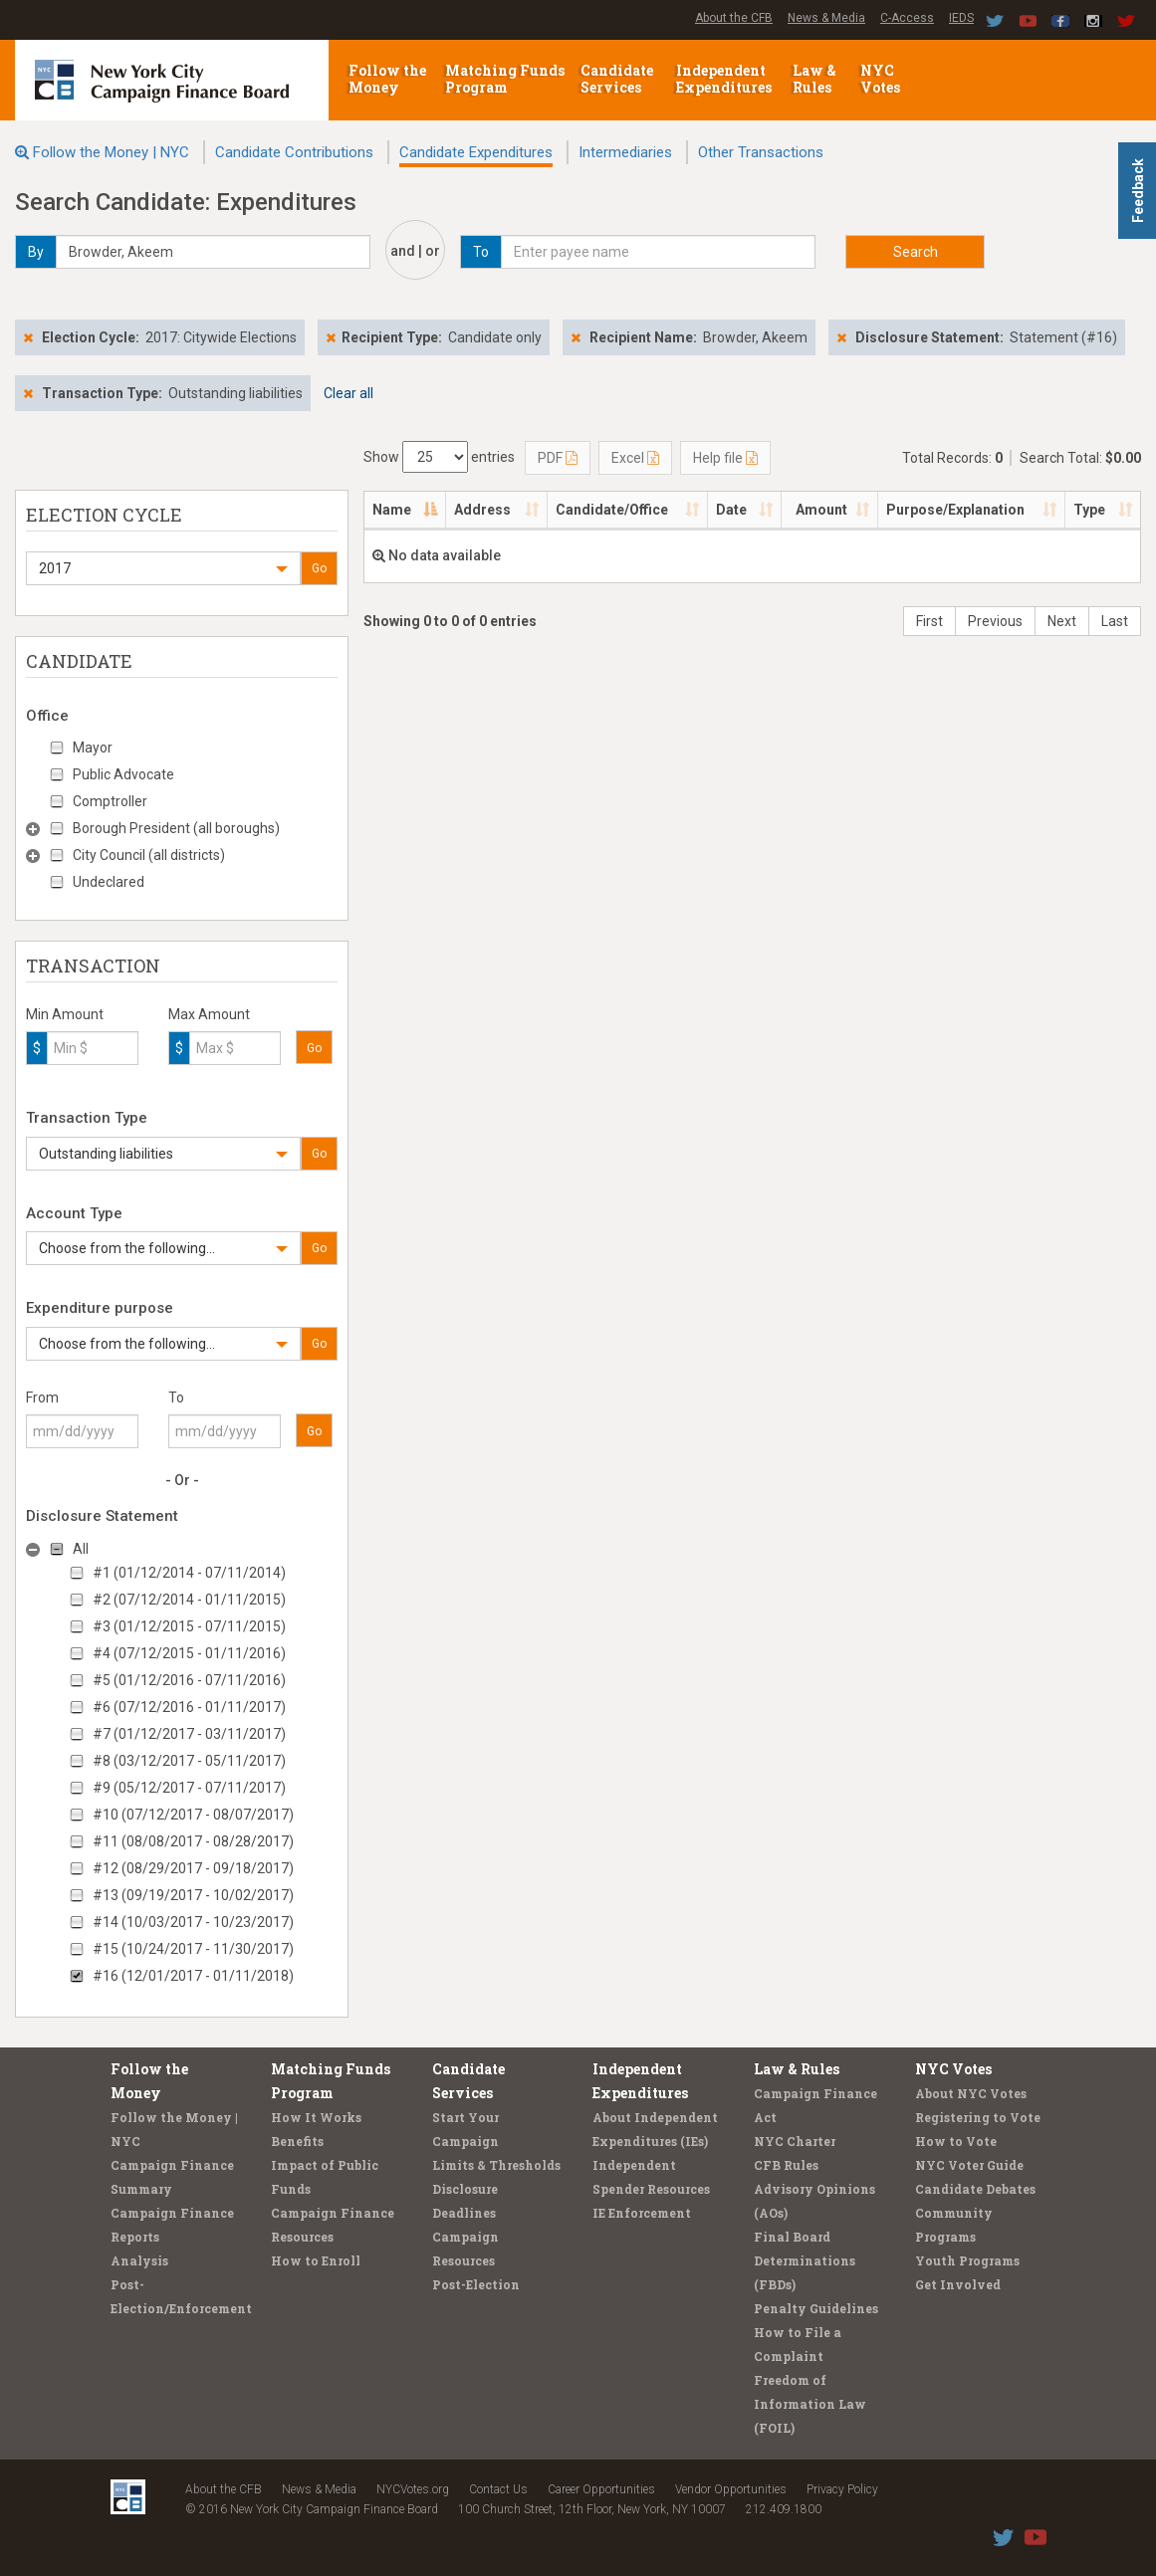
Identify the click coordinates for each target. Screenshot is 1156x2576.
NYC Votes (881, 79)
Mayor (93, 747)
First (929, 621)
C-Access (907, 18)
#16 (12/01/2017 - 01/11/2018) (193, 1976)
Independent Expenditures (725, 79)
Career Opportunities (601, 2489)
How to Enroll (315, 2260)
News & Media (826, 18)
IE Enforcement (641, 2213)
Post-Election (476, 2284)
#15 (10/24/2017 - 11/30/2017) (193, 1949)
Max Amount (209, 1014)
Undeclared (108, 882)
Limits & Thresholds (496, 2165)
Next (1061, 621)
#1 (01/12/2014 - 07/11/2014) (189, 1573)
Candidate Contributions (294, 152)
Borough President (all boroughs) (176, 828)
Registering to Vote (977, 2117)
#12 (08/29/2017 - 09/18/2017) (193, 1868)
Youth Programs (967, 2260)
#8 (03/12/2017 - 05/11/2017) (189, 1761)
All (81, 1549)
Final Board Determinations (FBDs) (804, 2260)
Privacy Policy (842, 2489)
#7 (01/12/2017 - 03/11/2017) (189, 1734)
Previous (995, 621)
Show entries (439, 457)
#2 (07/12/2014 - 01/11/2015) (189, 1600)
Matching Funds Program (505, 79)
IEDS (961, 18)
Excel (635, 458)
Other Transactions (760, 152)
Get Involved (958, 2284)
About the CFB (734, 18)
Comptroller (110, 801)
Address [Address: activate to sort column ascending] (482, 510)
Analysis (139, 2260)
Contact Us (498, 2489)
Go (319, 568)
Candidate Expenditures (476, 152)
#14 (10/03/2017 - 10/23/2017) (193, 1922)
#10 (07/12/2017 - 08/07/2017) (193, 1815)
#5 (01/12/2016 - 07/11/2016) (189, 1680)
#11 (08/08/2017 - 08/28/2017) (193, 1841)
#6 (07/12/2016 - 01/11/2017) (189, 1707)
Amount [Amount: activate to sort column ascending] (821, 510)
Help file (725, 458)
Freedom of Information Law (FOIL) (810, 2404)
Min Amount (65, 1014)
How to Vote (956, 2141)
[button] (163, 568)
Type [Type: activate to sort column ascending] (1089, 510)
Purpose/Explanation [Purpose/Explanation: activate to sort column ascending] (955, 510)
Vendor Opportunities (731, 2489)
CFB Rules (786, 2165)
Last (1114, 621)
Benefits (297, 2141)
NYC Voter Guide (969, 2165)
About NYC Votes (971, 2093)
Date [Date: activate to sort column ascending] (731, 510)
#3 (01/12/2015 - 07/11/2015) (189, 1626)
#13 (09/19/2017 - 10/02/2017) (193, 1895)
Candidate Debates (975, 2189)
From (42, 1397)
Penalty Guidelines (816, 2308)
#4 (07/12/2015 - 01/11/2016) (189, 1653)
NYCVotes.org (412, 2489)
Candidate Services (616, 79)
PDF (558, 458)
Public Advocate (123, 774)
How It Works (316, 2117)
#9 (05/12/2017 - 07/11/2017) (189, 1788)
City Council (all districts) (149, 855)
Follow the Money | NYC (111, 152)
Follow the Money (387, 79)
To (176, 1397)
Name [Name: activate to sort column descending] (391, 510)
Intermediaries (625, 152)
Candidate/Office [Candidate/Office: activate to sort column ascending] (612, 510)
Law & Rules (814, 79)
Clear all (348, 393)
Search (915, 252)
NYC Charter (794, 2141)
